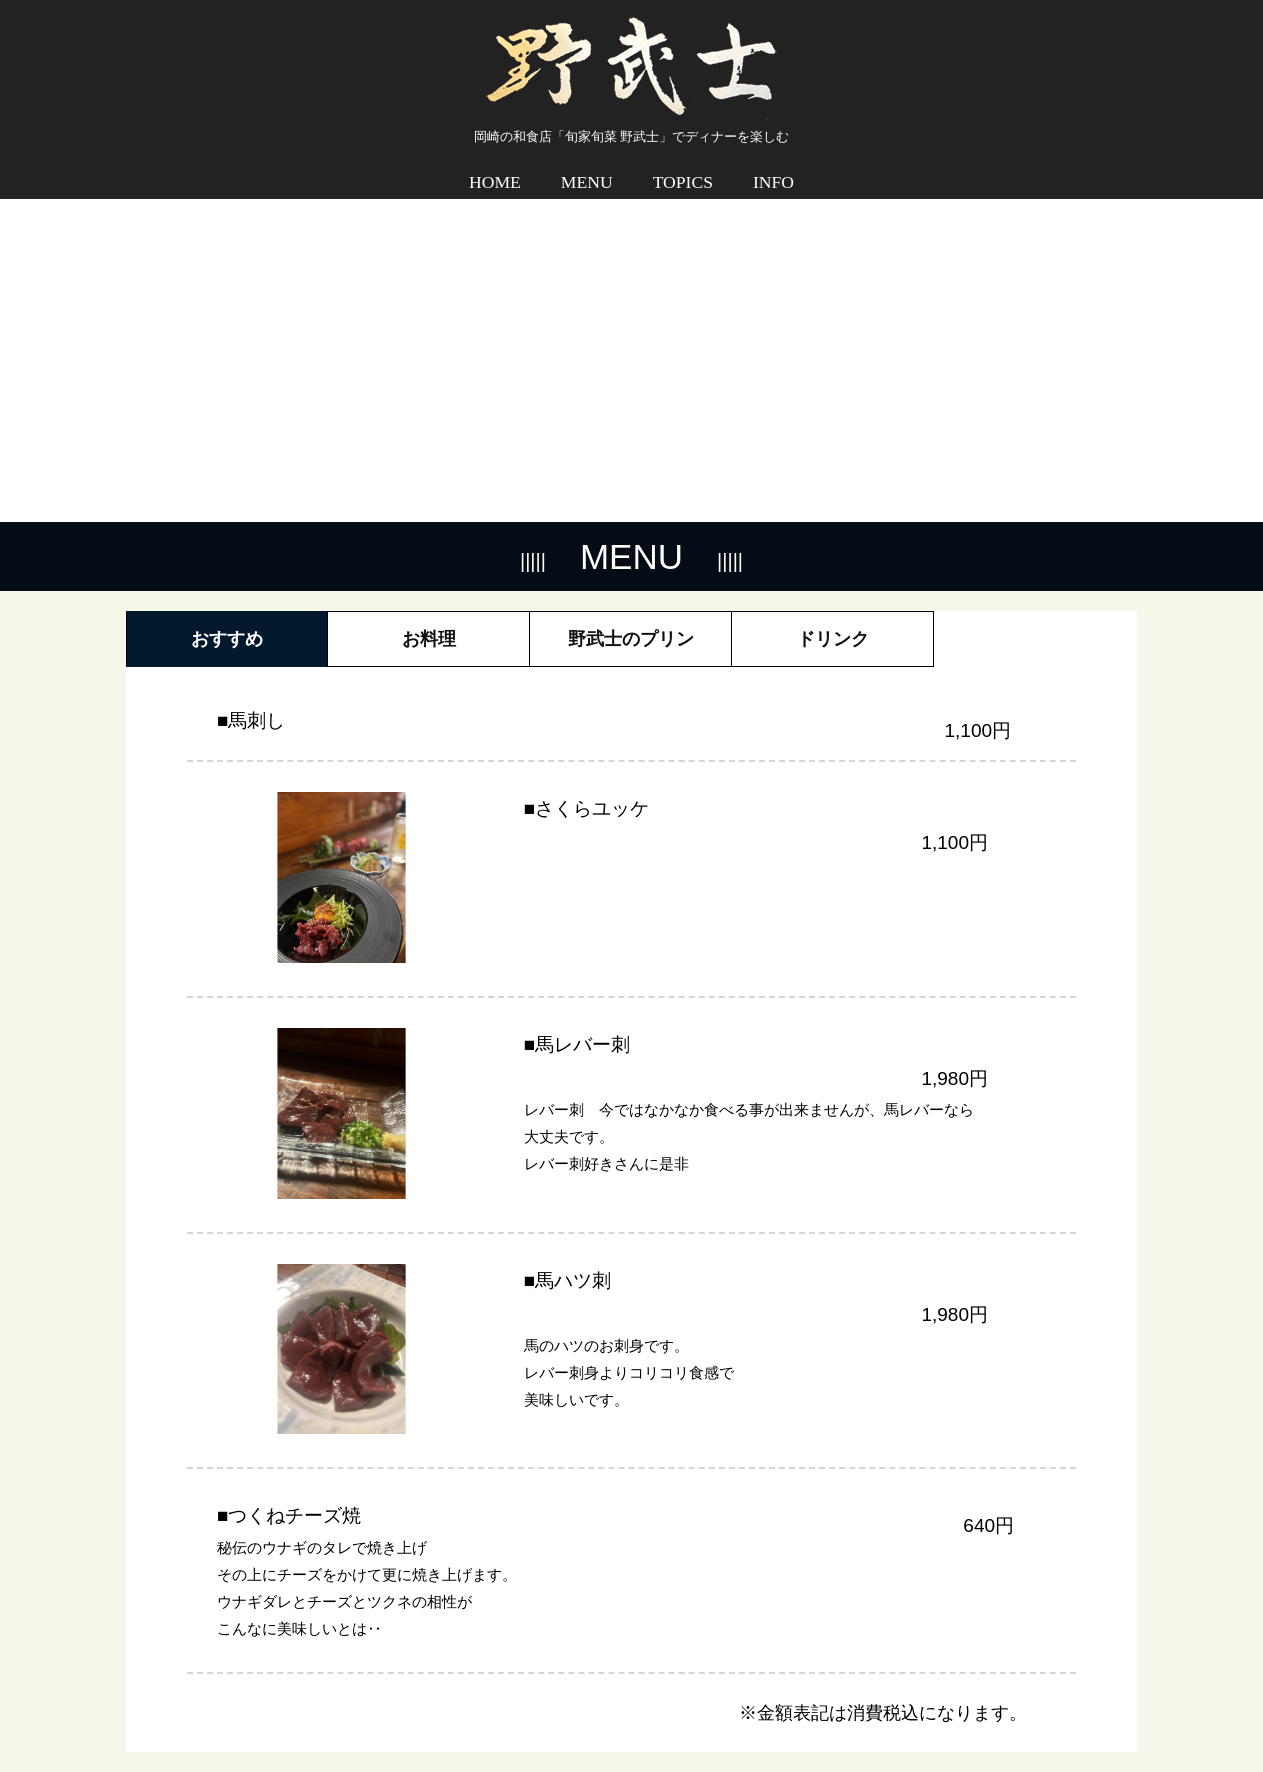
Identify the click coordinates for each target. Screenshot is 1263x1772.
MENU (587, 168)
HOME (495, 168)
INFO (773, 168)
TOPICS (683, 168)
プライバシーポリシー (1057, 1707)
